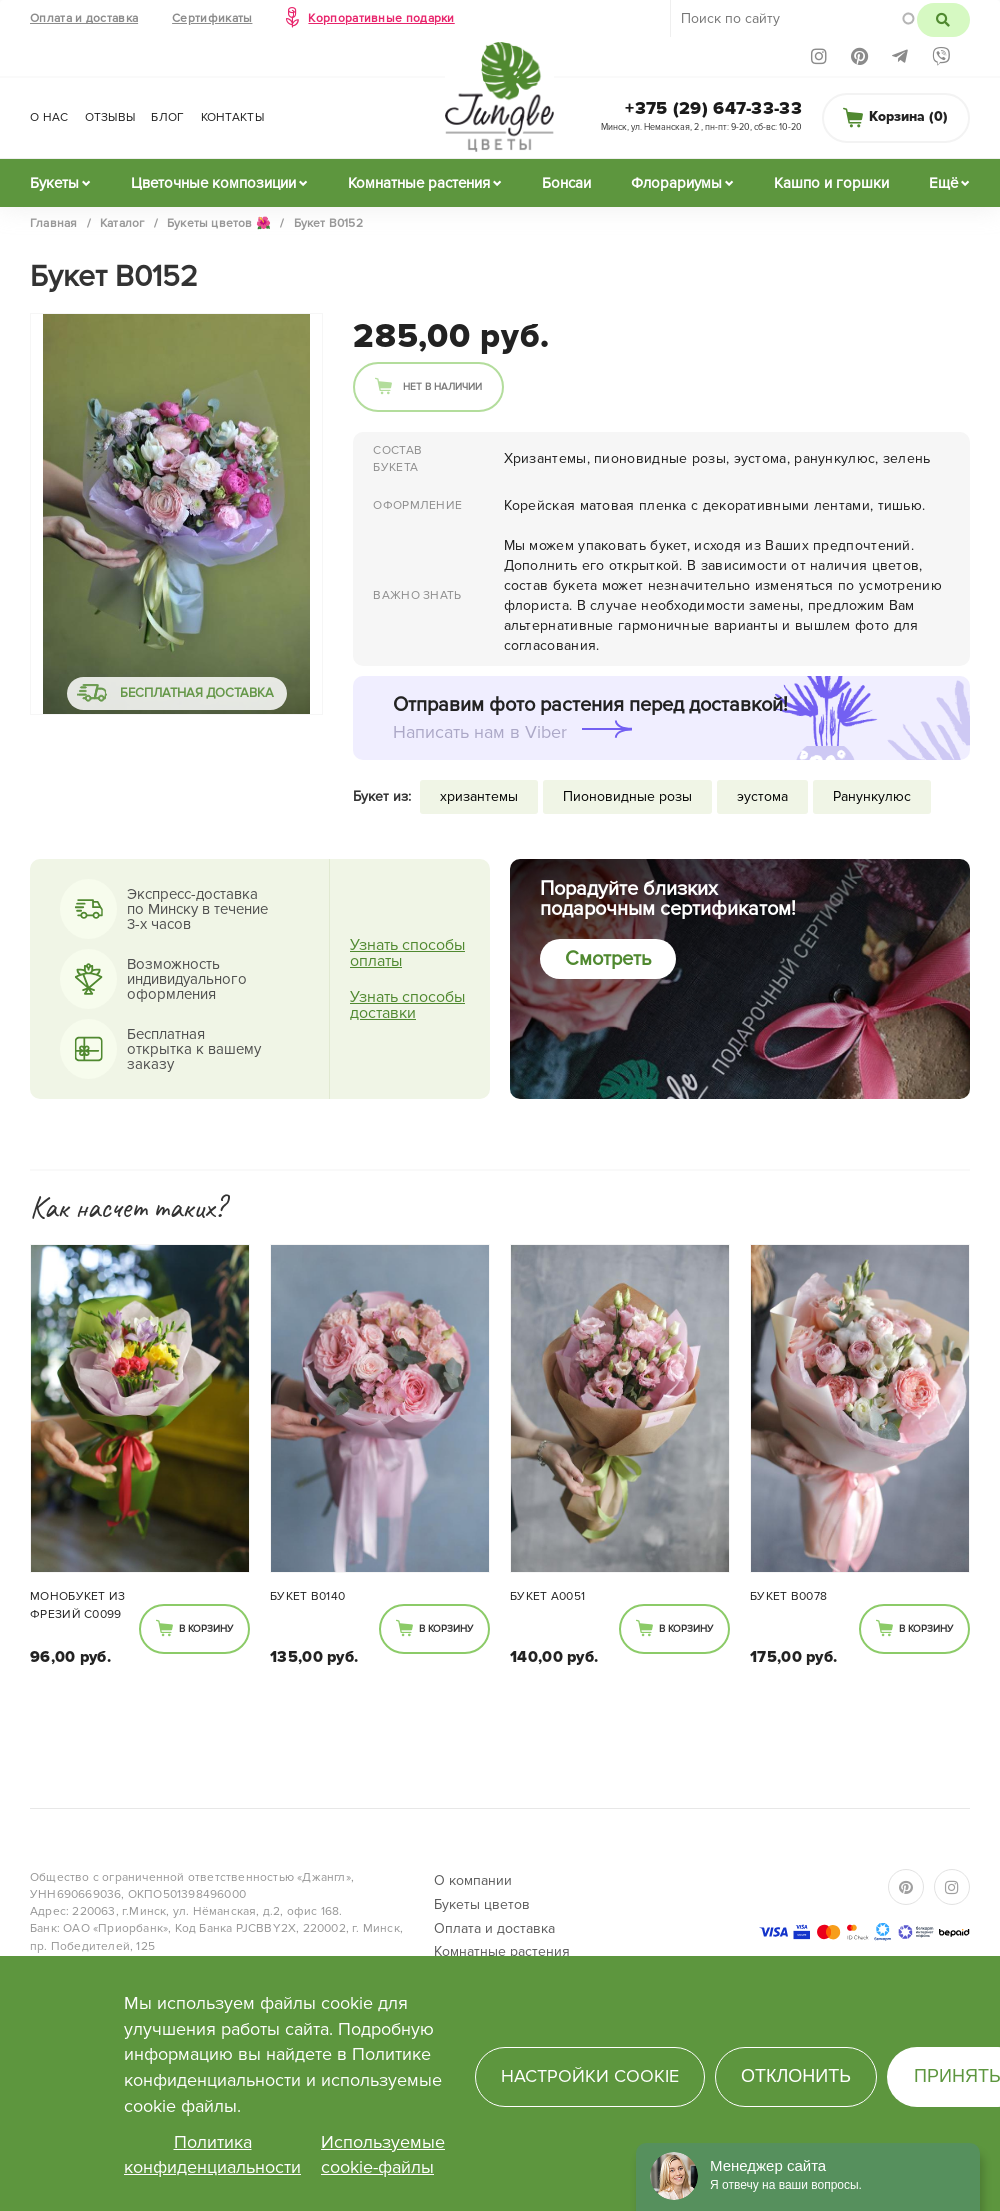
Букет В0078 (788, 1596)
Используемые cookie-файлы (383, 2155)
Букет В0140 (307, 1596)
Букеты (54, 183)
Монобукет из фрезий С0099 (78, 1605)
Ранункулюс (872, 796)
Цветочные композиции (213, 183)
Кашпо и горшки (831, 183)
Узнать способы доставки (407, 1005)
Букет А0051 (547, 1596)
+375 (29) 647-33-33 (713, 108)
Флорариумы (676, 183)
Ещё (943, 183)
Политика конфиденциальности (212, 2155)
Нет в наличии (442, 387)
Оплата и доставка (84, 18)
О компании (473, 1880)
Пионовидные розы (627, 796)
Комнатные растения (419, 183)
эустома (762, 796)
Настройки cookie (590, 2076)
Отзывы (110, 117)
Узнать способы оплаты (407, 953)
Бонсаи (566, 183)
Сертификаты (212, 18)
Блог (167, 117)
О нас (49, 117)
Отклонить (796, 2076)
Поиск (943, 20)
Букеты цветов (482, 1904)
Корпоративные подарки (381, 18)
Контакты (232, 117)
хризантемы (479, 796)
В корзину (206, 1629)
